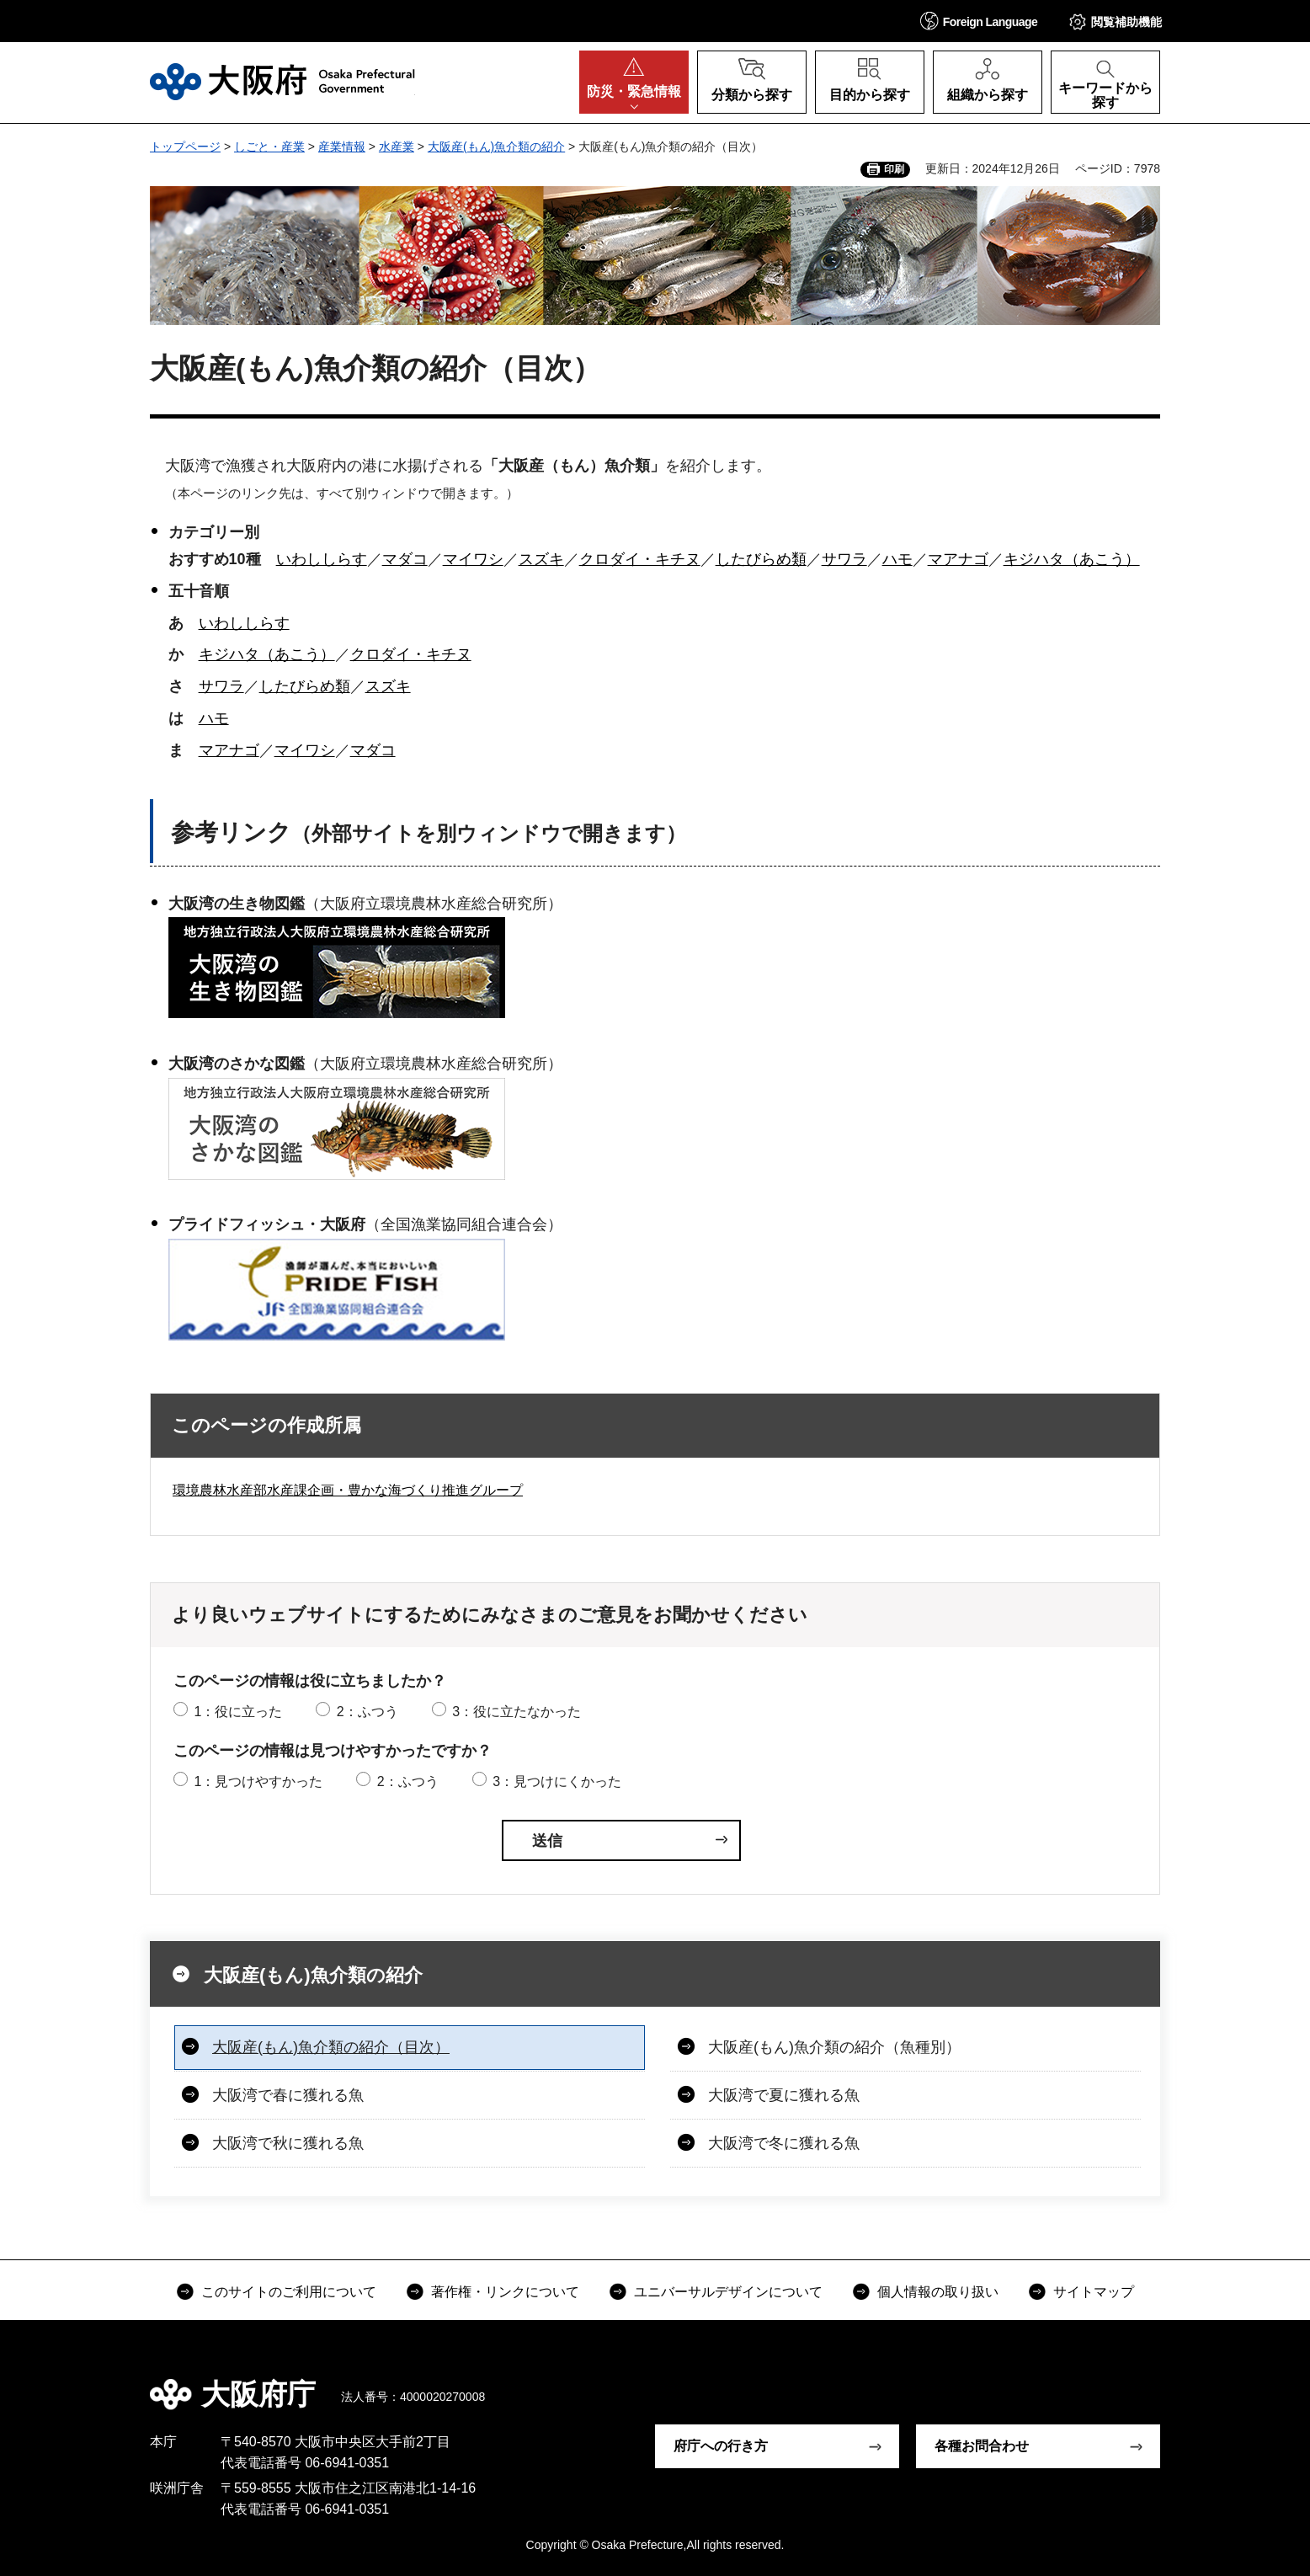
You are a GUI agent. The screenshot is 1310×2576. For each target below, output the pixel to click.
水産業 (396, 146)
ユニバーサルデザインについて (728, 2292)
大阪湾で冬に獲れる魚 (784, 2143)
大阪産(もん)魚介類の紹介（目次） (331, 2047)
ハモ (897, 559)
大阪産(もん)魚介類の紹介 (496, 146)
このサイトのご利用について (288, 2292)
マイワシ (473, 559)
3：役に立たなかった (516, 1711)
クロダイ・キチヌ (639, 559)
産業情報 (341, 146)
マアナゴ (958, 559)
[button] (979, 21)
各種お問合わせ (982, 2446)
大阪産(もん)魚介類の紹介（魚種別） (834, 2047)
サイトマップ (1093, 2292)
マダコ (405, 559)
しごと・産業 (269, 146)
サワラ (844, 559)
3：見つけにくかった (557, 1781)
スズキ (541, 559)
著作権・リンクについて (505, 2292)
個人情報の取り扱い (937, 2292)
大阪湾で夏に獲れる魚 (784, 2095)
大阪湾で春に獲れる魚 (288, 2095)
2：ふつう (367, 1711)
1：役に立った (238, 1711)
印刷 (894, 169)
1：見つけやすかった (258, 1781)
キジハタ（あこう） (1072, 559)
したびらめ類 (761, 559)
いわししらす (321, 559)
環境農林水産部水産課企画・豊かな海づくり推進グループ (348, 1490)
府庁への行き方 (721, 2446)
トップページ (185, 146)
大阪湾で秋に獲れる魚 (288, 2143)
